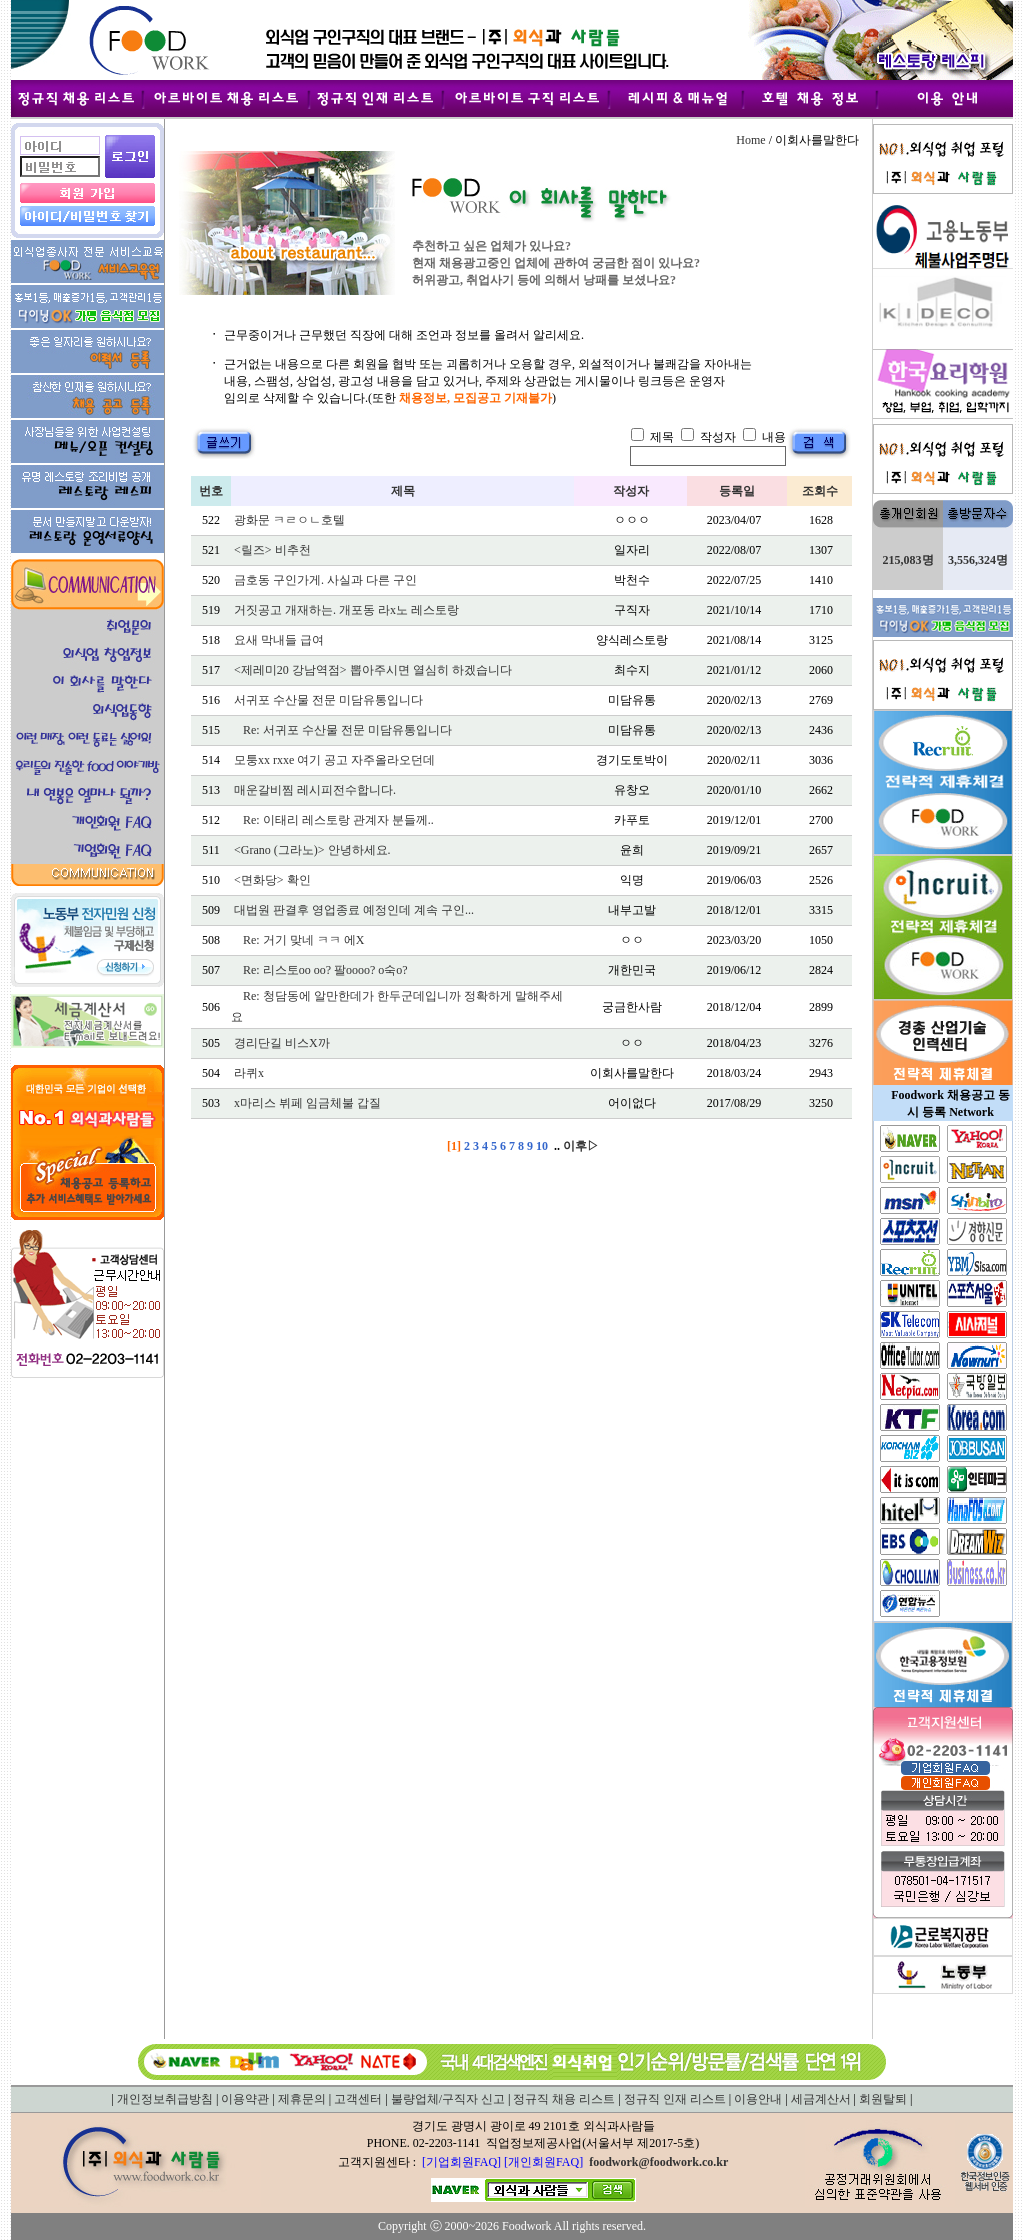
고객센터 (358, 2099)
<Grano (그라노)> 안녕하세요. (312, 850)
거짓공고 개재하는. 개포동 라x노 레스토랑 (346, 610)
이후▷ (581, 1146)
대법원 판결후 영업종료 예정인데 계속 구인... (354, 910)
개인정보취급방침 (165, 2099)
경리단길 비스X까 (282, 1043)
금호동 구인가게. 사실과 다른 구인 (325, 580)
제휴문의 (302, 2099)
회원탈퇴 (883, 2099)
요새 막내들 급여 (279, 640)
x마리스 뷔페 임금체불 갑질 (307, 1103)
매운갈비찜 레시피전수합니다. (315, 790)
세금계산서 (821, 2099)
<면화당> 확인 (272, 880)
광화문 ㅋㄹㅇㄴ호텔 (289, 520)
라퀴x (249, 1073)
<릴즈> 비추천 (272, 550)
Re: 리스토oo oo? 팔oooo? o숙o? (325, 970)
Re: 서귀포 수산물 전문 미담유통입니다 (347, 730)
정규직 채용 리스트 (564, 2099)
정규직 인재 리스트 (675, 2099)
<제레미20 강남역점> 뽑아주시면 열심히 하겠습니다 (373, 670)
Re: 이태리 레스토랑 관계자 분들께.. (338, 820)
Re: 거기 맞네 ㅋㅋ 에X (303, 940)
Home (750, 140)
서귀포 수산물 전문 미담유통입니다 (328, 700)
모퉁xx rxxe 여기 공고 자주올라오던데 (334, 760)
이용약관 (245, 2099)
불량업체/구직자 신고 (448, 2099)
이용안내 (758, 2099)
